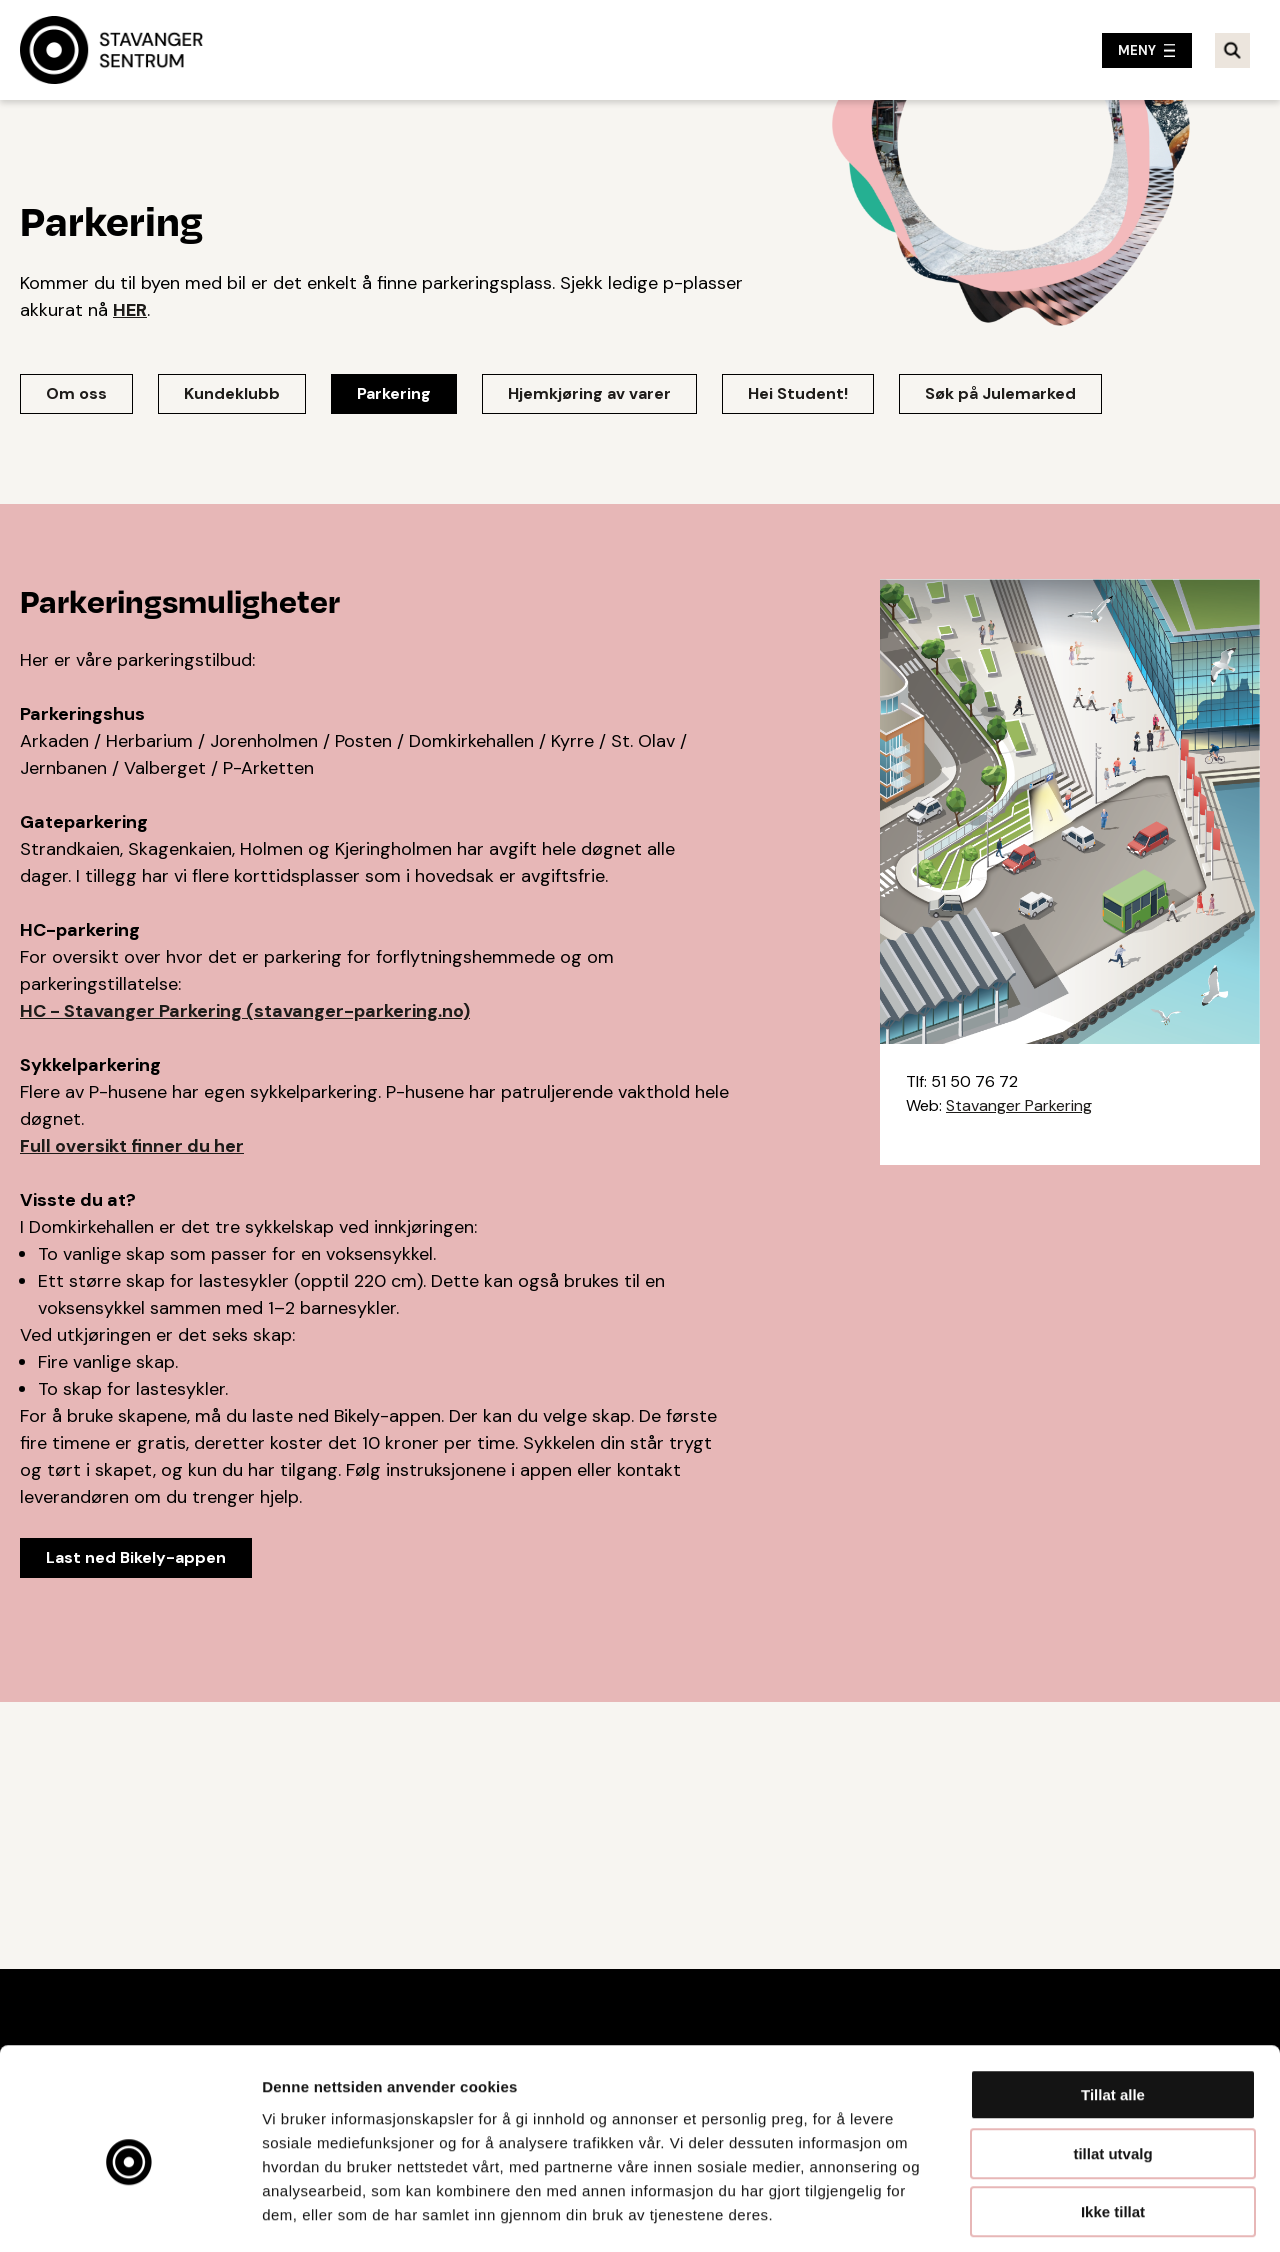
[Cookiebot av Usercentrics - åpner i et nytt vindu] (129, 2213)
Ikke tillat (1113, 2124)
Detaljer (1065, 2212)
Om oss (76, 393)
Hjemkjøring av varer (589, 393)
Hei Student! (798, 393)
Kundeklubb (232, 393)
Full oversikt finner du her (132, 1146)
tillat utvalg (1112, 2066)
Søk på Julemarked (1000, 393)
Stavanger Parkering (1019, 1105)
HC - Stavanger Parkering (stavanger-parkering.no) (245, 1011)
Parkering (394, 393)
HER (130, 310)
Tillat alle (1113, 2007)
